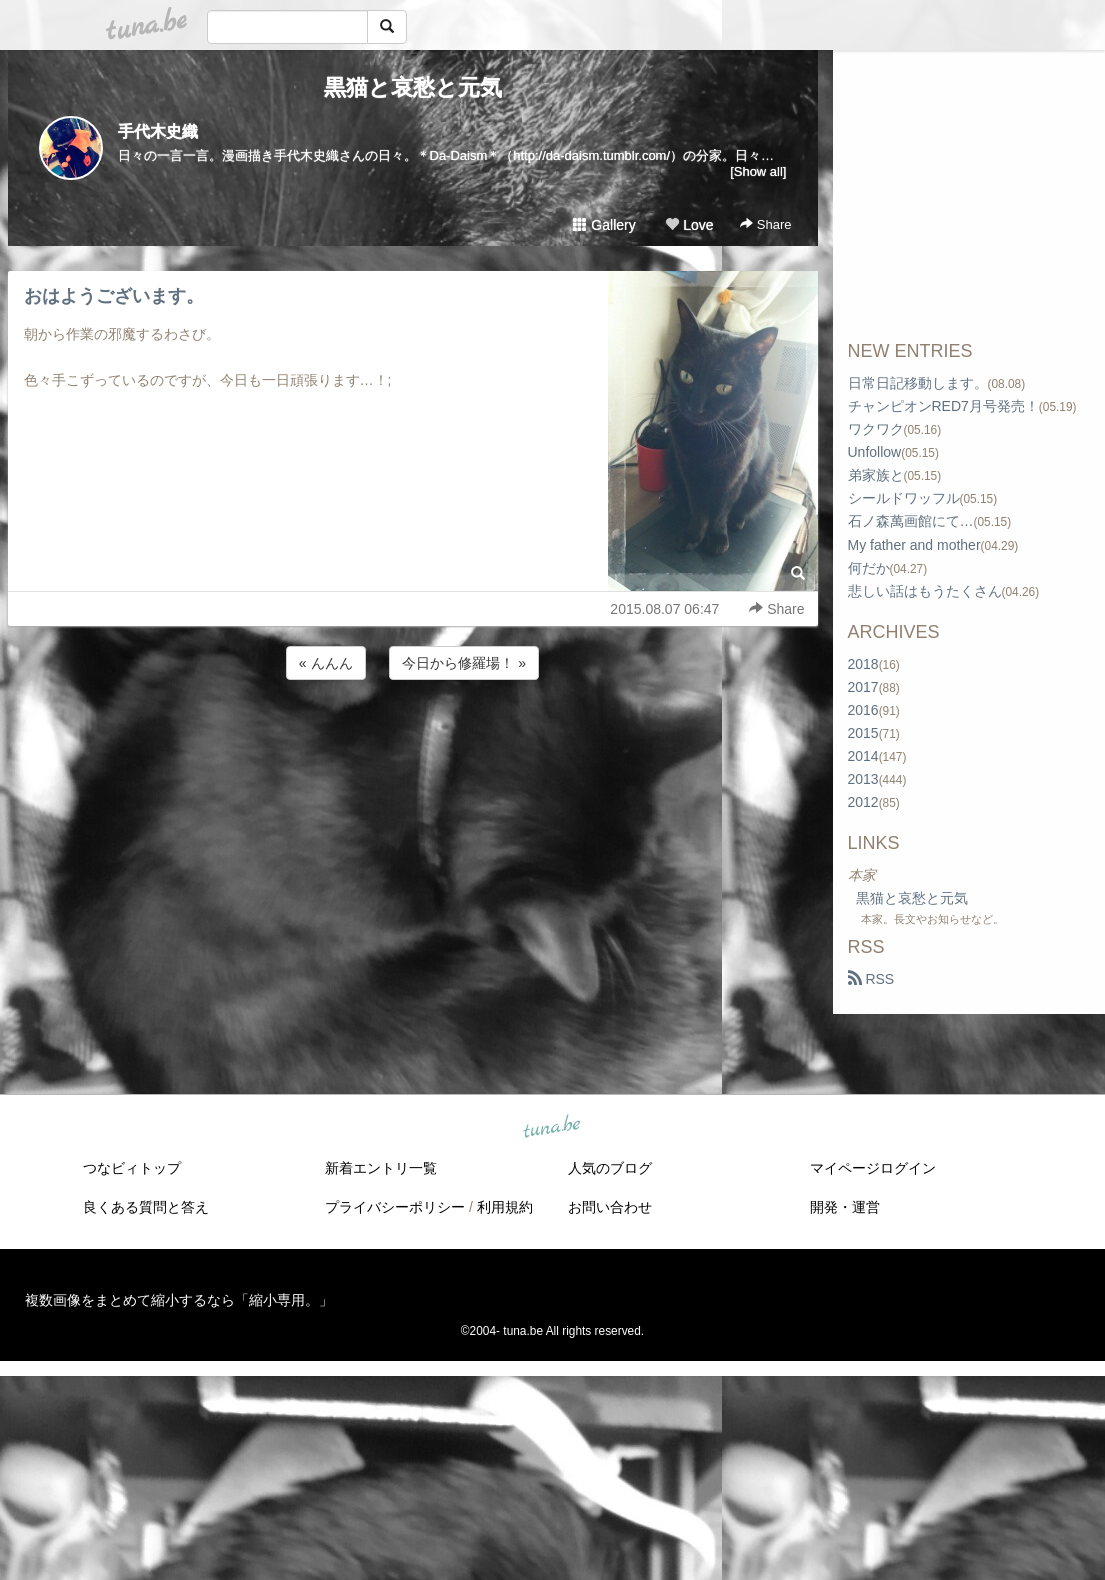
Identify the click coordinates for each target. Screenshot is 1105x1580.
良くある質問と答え (146, 1207)
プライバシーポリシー (395, 1207)
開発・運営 (845, 1207)
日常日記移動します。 (918, 383)
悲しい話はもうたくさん (925, 591)
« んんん (326, 663)
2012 (863, 802)
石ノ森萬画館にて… (911, 521)
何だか (869, 568)
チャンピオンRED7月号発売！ (943, 406)
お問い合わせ (610, 1207)
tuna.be (552, 1128)
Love (689, 225)
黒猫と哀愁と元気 (413, 87)
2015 (863, 733)
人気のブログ (610, 1168)
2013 (863, 779)
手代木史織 (158, 131)
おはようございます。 (114, 296)
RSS (871, 979)
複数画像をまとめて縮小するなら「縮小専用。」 (179, 1300)
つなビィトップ (132, 1168)
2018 (863, 664)
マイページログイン (873, 1168)
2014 (863, 756)
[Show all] (758, 171)
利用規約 (505, 1207)
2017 (863, 687)
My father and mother (914, 545)
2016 (863, 710)
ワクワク (876, 429)
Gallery (604, 225)
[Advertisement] (413, 738)
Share (765, 224)
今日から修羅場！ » (464, 663)
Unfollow (875, 452)
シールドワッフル (904, 498)
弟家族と (876, 475)
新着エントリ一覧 (381, 1168)
